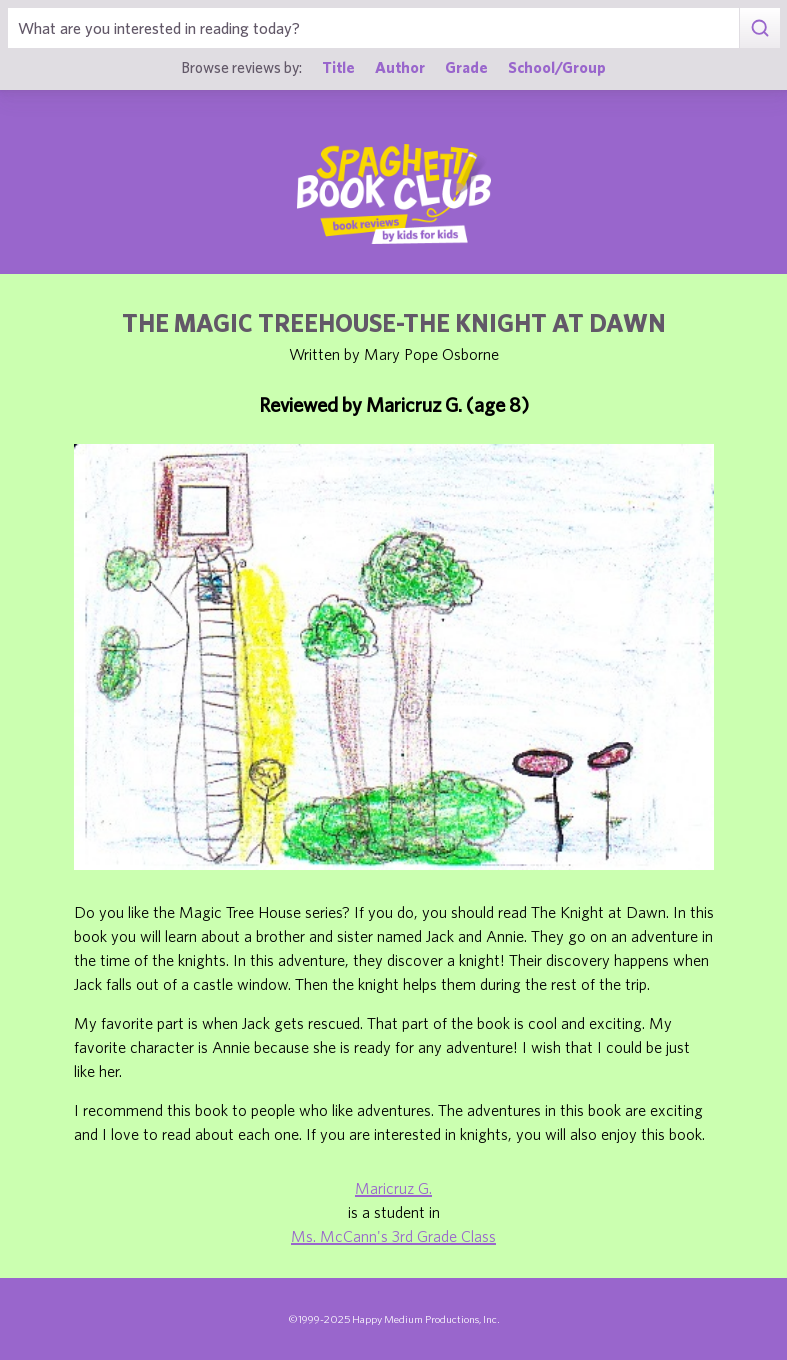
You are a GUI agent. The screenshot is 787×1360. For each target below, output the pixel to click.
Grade (466, 67)
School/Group (557, 67)
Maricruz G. (393, 1188)
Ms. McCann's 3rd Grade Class (393, 1236)
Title (338, 67)
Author (400, 67)
